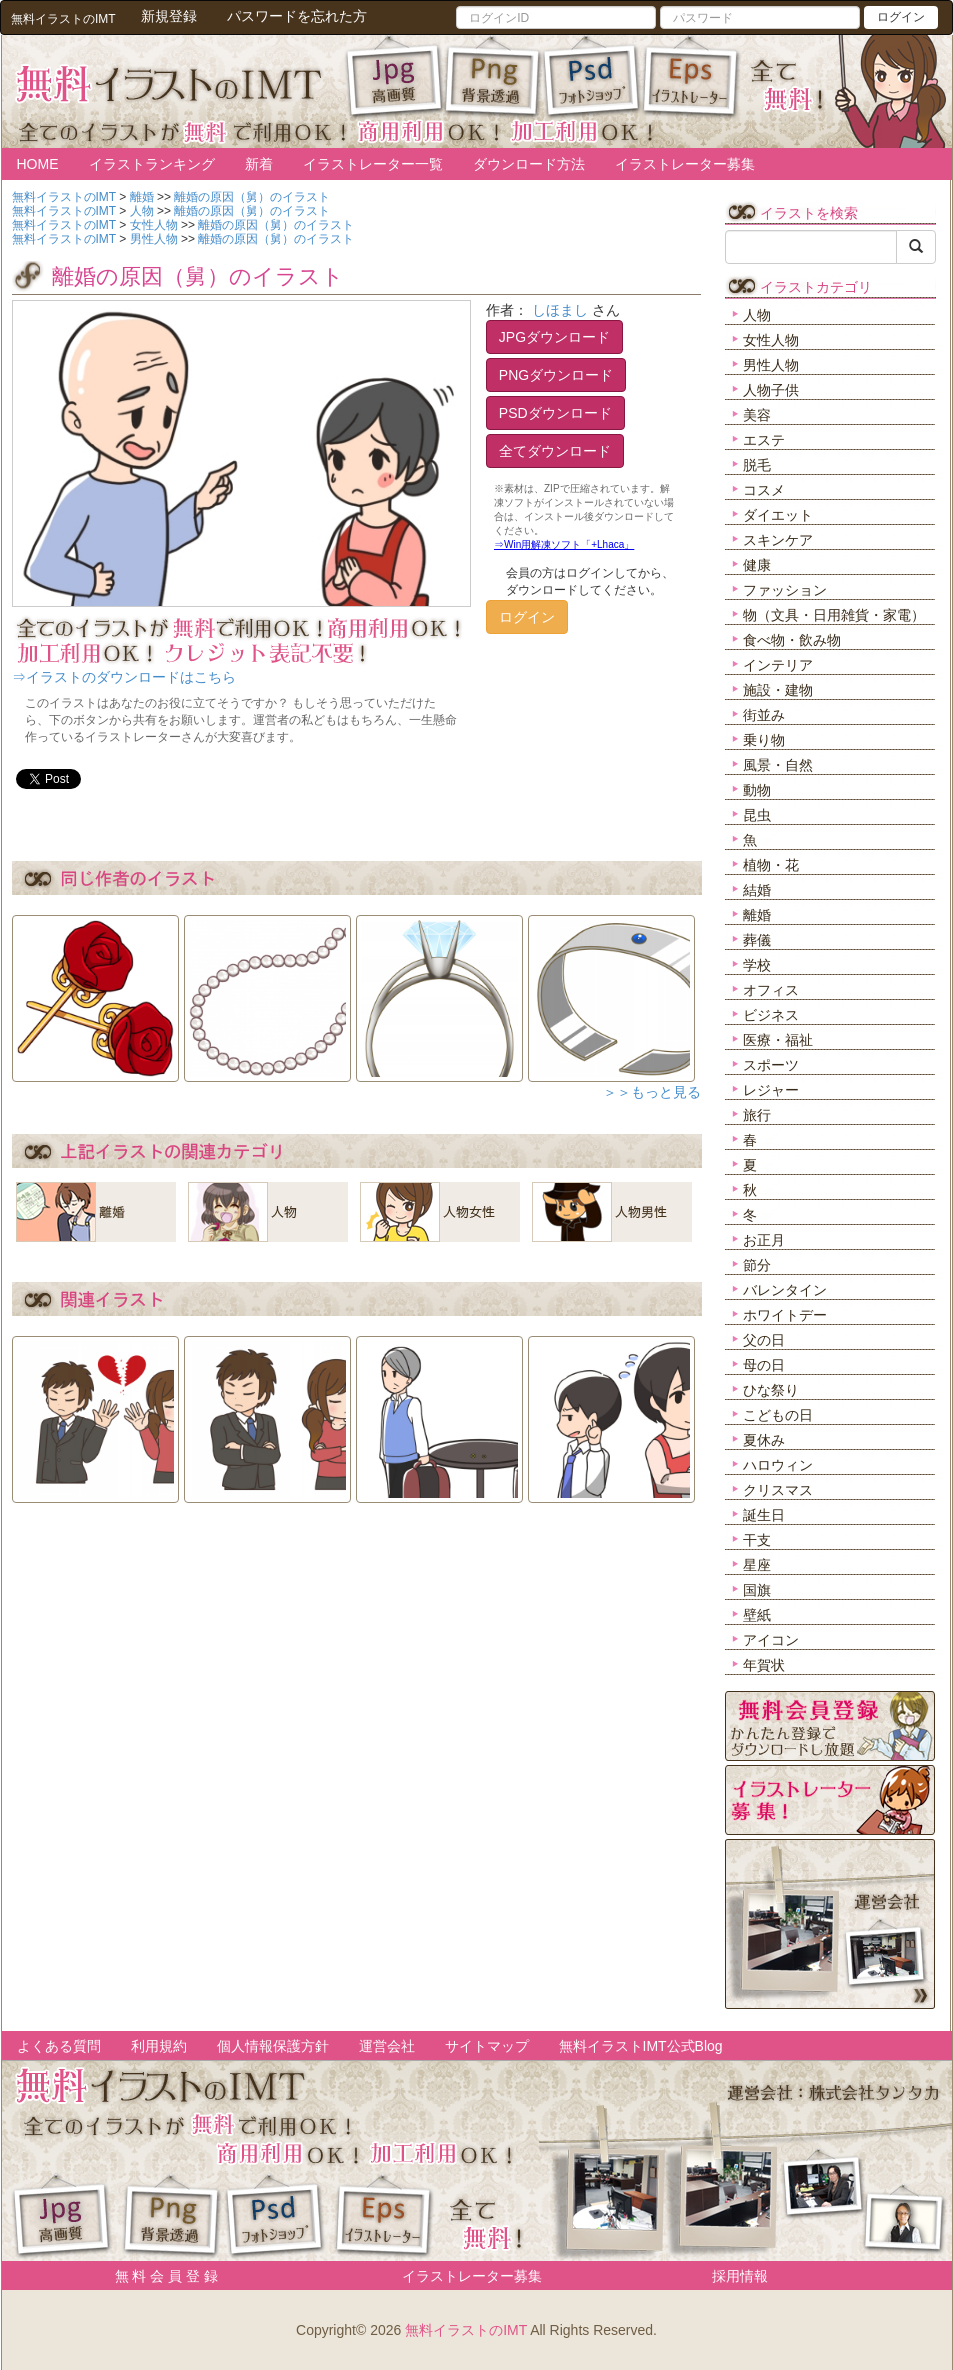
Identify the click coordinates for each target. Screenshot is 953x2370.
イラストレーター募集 (685, 164)
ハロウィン (778, 1465)
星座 (757, 1565)
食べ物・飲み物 (792, 640)
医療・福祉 (778, 1040)
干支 (757, 1540)
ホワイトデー (785, 1315)
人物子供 (771, 390)
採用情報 (740, 2276)
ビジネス (771, 1015)
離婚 (757, 915)
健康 (757, 565)
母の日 (764, 1365)
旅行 (757, 1115)
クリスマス (778, 1490)
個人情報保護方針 (273, 2046)
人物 (757, 315)
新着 (259, 164)
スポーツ (771, 1065)
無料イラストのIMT (466, 2330)
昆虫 (757, 815)
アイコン (771, 1640)
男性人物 (771, 365)
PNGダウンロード (556, 375)
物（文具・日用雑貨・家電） (834, 615)
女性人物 (771, 340)
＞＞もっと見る (652, 1092)
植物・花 (771, 865)
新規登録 (169, 16)
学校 (757, 965)
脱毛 (757, 465)
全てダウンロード (555, 451)
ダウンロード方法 (529, 164)
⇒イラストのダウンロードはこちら (124, 677)
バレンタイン (785, 1290)
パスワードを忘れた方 (297, 16)
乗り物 (764, 740)
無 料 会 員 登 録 (159, 2276)
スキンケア (778, 540)
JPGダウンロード (554, 337)
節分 (757, 1265)
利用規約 (159, 2046)
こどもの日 (778, 1415)
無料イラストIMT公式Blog (641, 2046)
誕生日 (764, 1515)
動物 (757, 790)
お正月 (764, 1240)
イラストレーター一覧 (373, 164)
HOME (38, 164)
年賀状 (764, 1665)
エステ (764, 440)
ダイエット (778, 515)
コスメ (764, 490)
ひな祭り (771, 1390)
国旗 (757, 1590)
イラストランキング (152, 164)
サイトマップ (487, 2046)
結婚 (757, 890)
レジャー (771, 1090)
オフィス (771, 990)
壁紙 (757, 1615)
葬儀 (757, 940)
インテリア (778, 665)
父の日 (764, 1340)
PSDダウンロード (555, 413)
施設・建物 (778, 690)
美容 (757, 415)
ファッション (785, 590)
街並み (764, 715)
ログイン (901, 17)
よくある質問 (59, 2046)
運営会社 (387, 2046)
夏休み (764, 1440)
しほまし (560, 310)
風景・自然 (778, 765)
